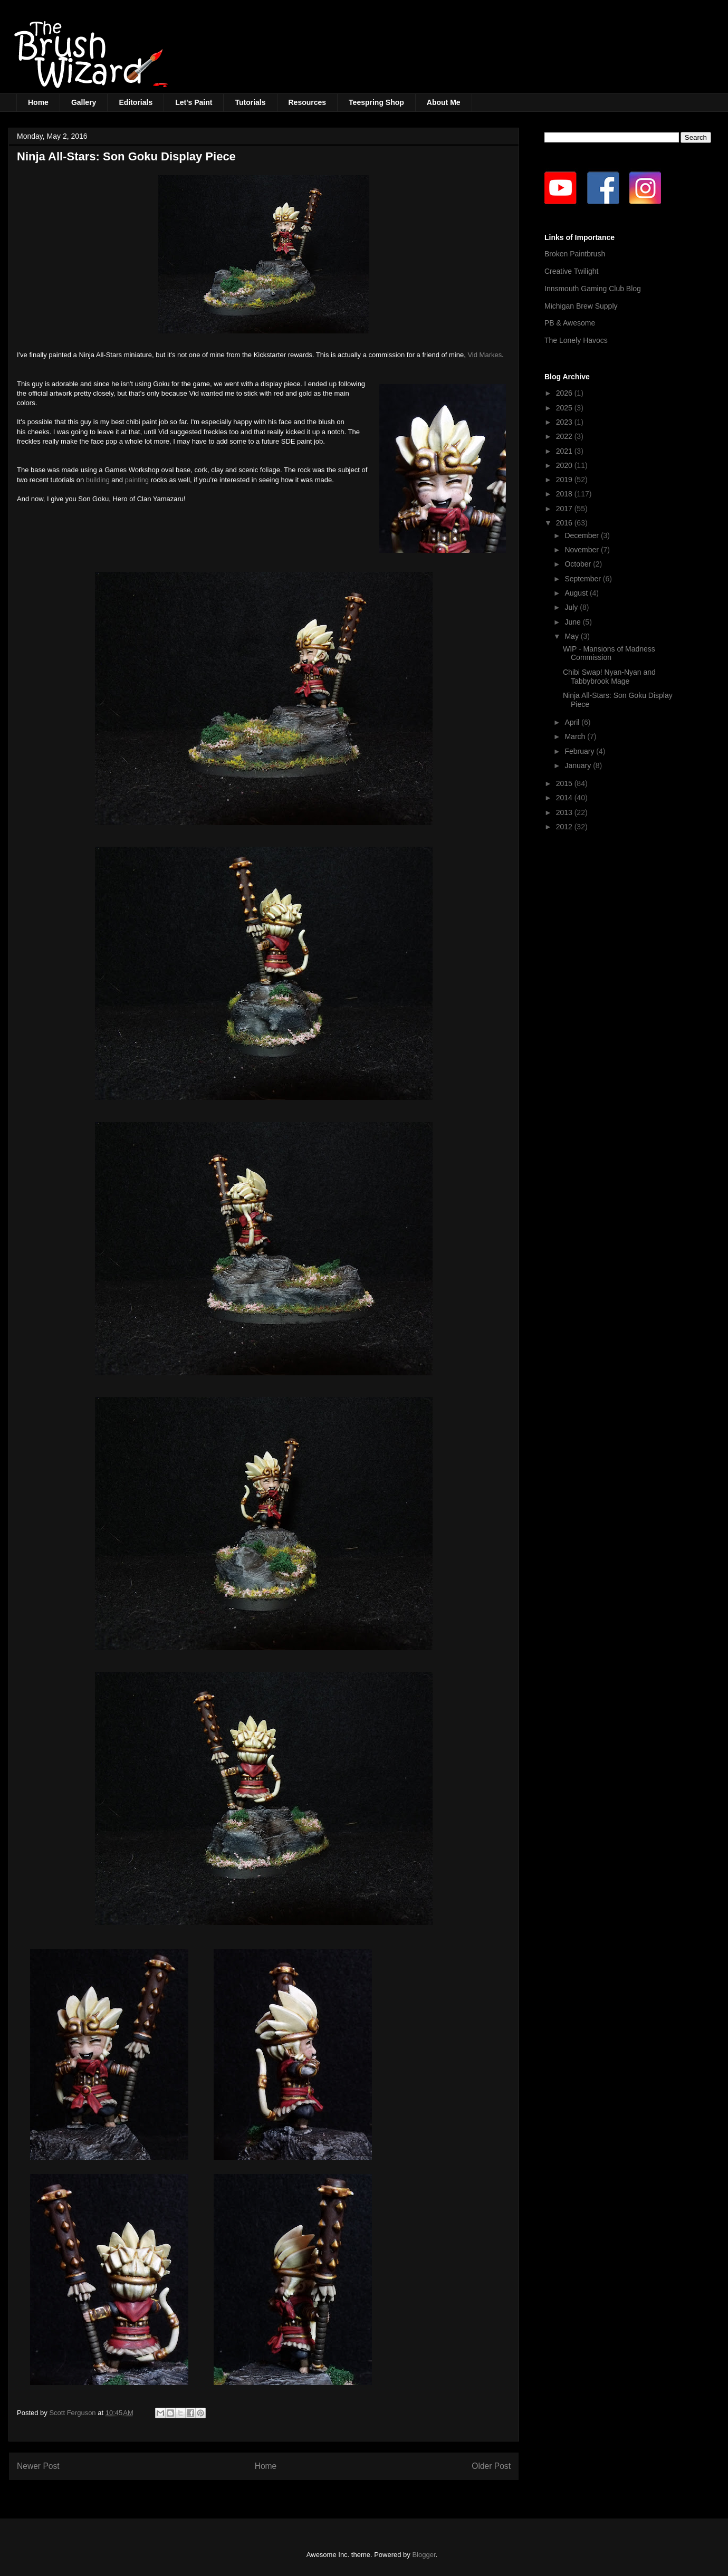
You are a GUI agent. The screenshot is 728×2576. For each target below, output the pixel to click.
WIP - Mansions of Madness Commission (609, 653)
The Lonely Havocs (576, 340)
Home (38, 102)
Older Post (491, 2466)
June (573, 622)
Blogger (423, 2555)
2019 (565, 479)
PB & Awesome (569, 323)
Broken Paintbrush (574, 254)
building (98, 480)
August (576, 593)
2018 (565, 494)
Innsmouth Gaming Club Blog (592, 288)
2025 (565, 408)
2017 (565, 508)
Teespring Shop (376, 102)
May (572, 636)
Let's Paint (193, 102)
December (582, 535)
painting (137, 480)
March (575, 736)
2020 (565, 465)
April (572, 722)
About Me (444, 102)
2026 (565, 393)
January (578, 765)
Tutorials (250, 102)
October (578, 564)
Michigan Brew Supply (581, 306)
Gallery (83, 102)
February (580, 751)
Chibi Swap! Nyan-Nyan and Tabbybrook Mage (609, 676)
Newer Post (38, 2466)
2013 (565, 812)
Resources (308, 102)
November (582, 549)
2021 (565, 451)
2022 (565, 436)
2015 (565, 783)
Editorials (135, 102)
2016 (565, 523)
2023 (565, 422)
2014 (565, 797)
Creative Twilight (571, 271)
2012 (565, 826)
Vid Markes (484, 355)
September (583, 578)
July (572, 607)
